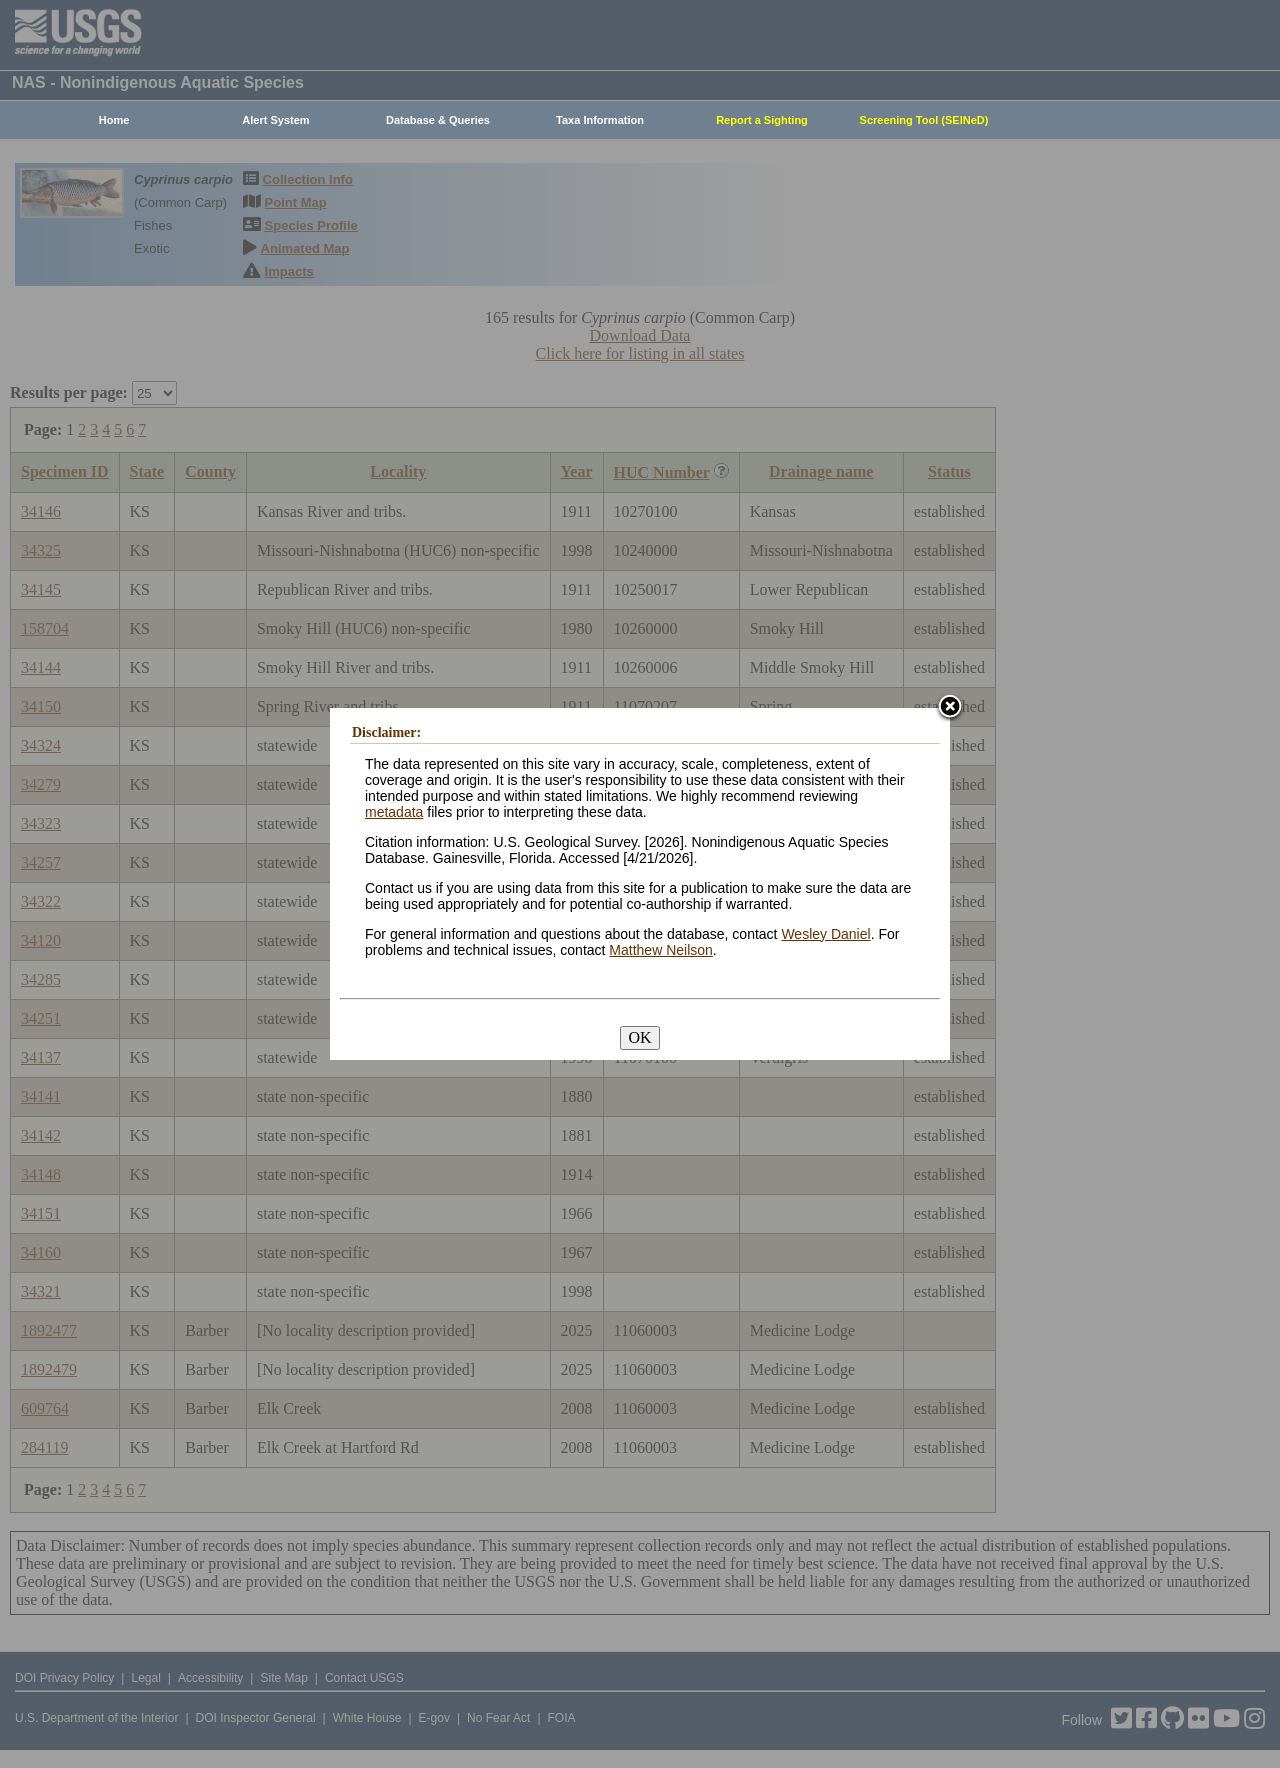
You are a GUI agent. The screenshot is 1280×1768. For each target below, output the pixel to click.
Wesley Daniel (825, 934)
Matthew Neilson (661, 950)
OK (639, 1037)
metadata (394, 812)
